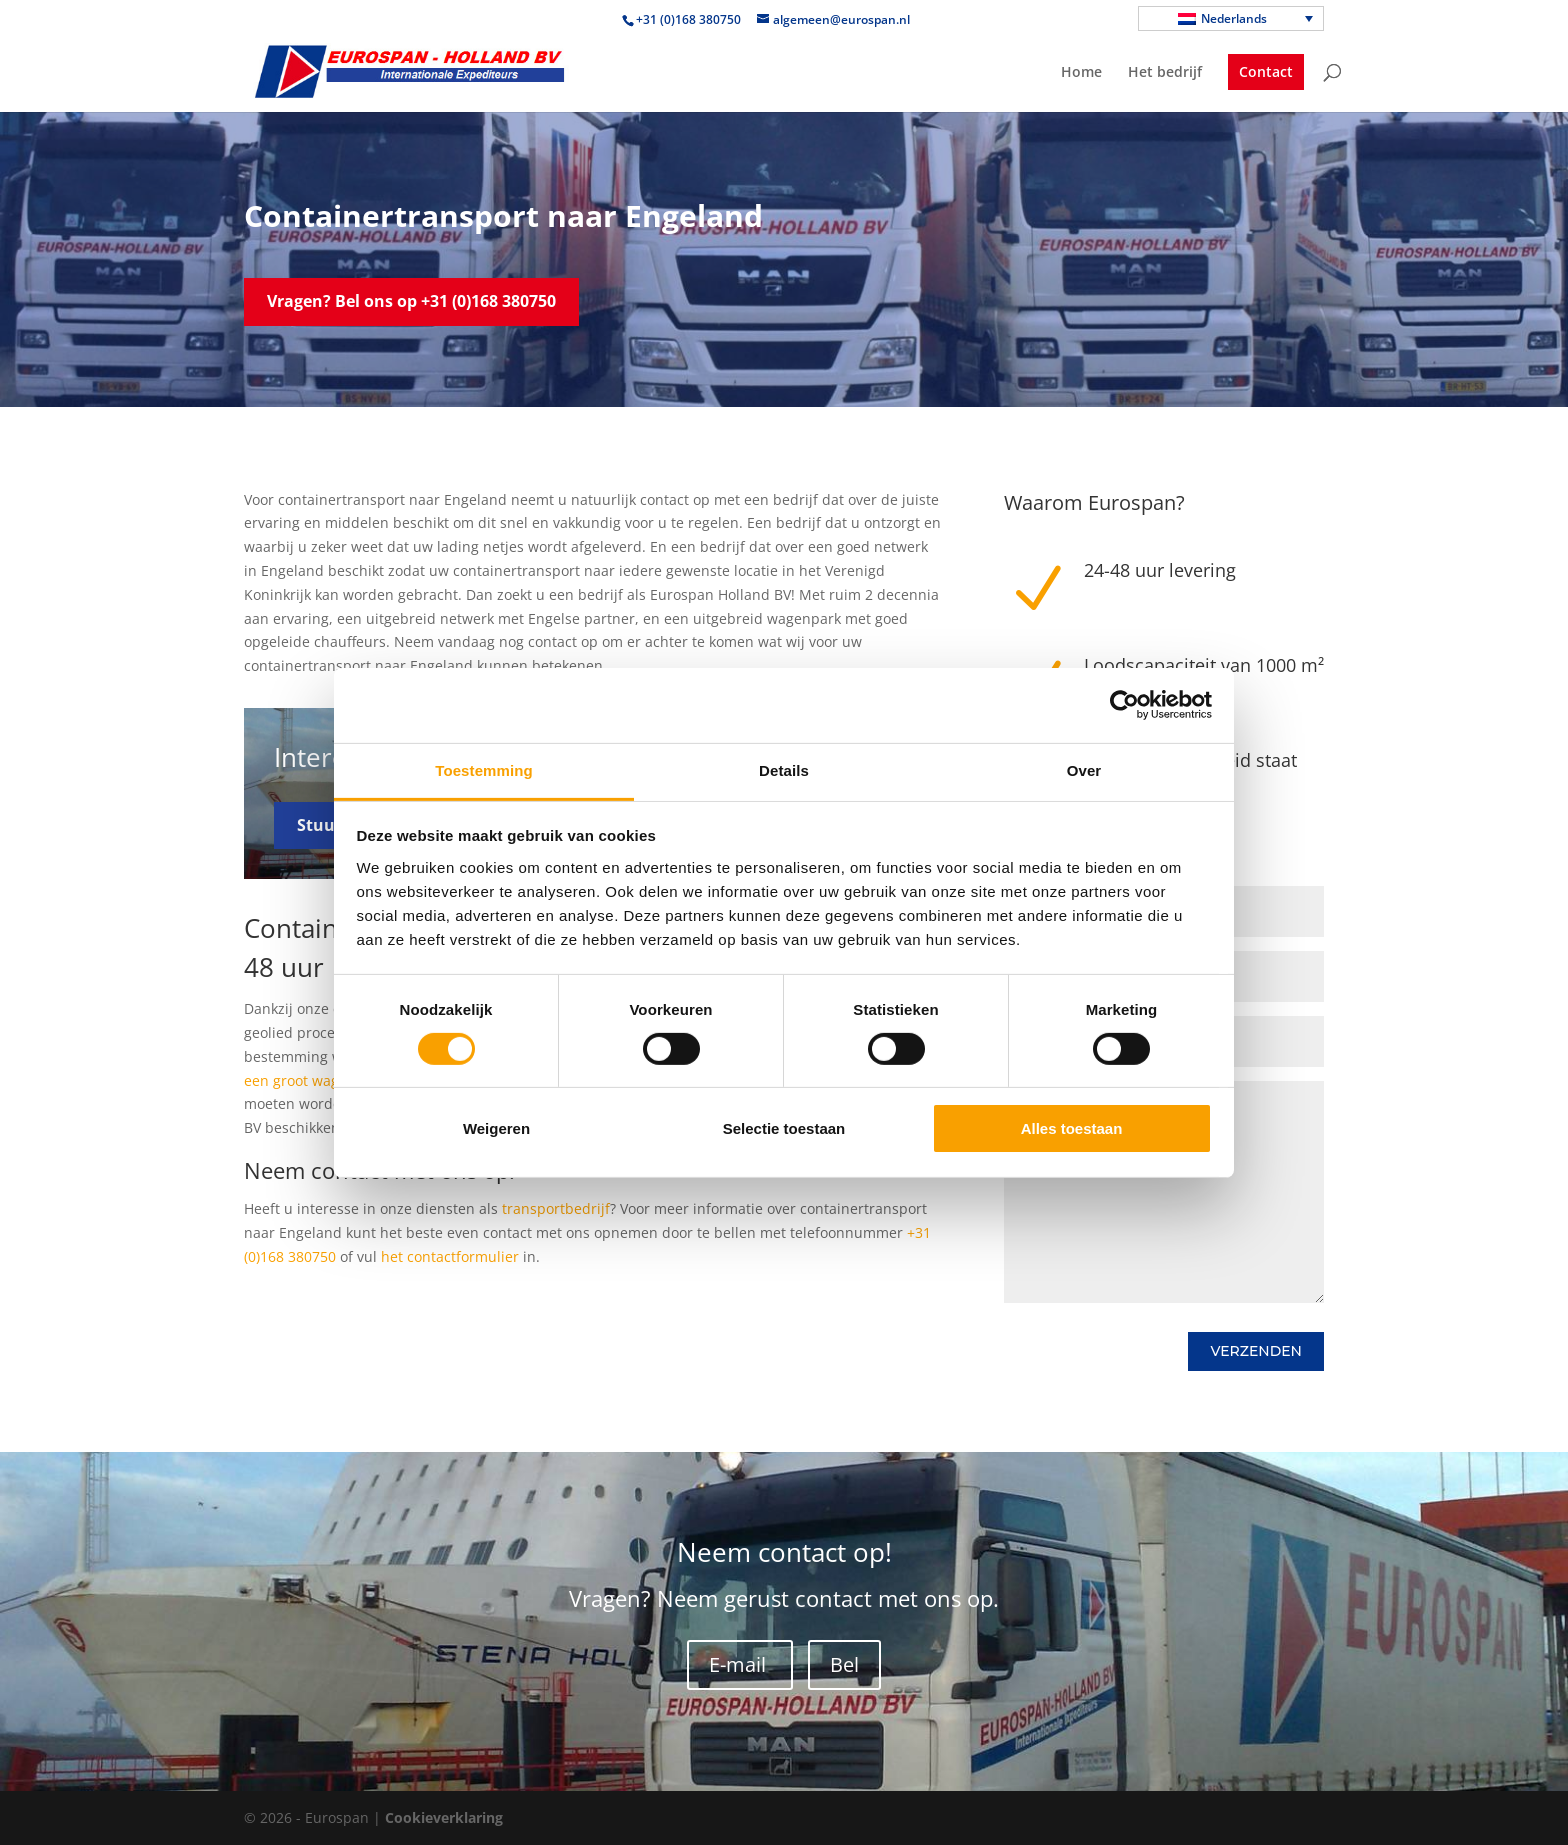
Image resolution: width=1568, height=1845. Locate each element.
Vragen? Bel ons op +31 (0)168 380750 (411, 301)
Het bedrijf (1165, 73)
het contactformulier (450, 1256)
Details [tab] (784, 769)
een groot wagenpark (315, 1080)
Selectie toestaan (784, 1128)
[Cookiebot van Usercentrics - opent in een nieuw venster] (1124, 705)
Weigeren (496, 1128)
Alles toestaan (1072, 1128)
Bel (844, 1664)
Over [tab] (1084, 769)
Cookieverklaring (444, 1817)
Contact (1266, 71)
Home (1081, 73)
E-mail (740, 1664)
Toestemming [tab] (484, 769)
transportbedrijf (556, 1208)
